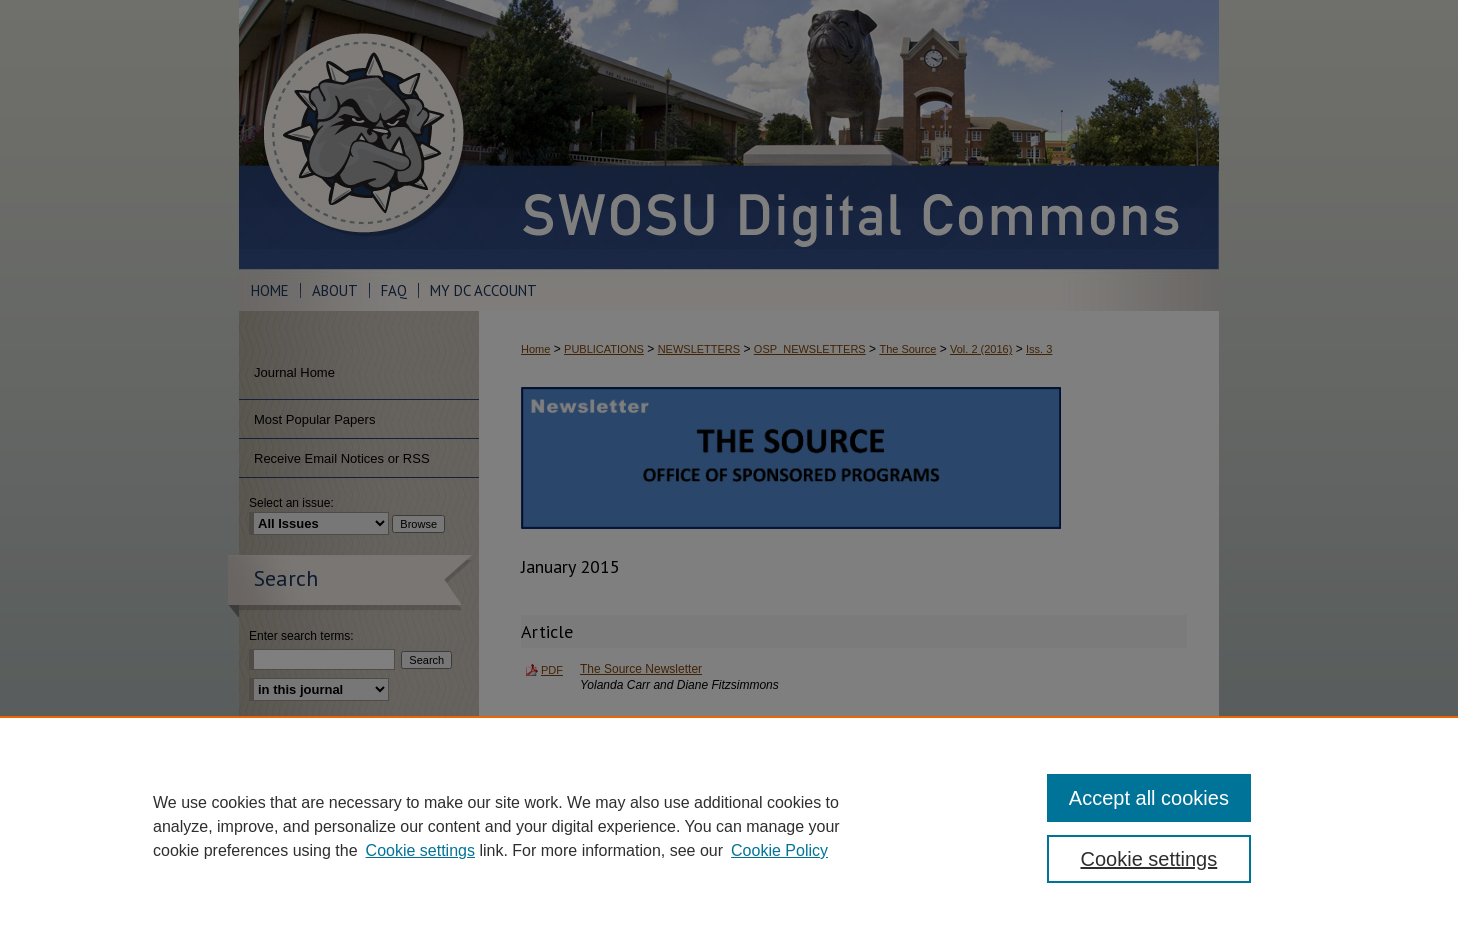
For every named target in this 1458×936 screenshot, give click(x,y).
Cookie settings (420, 850)
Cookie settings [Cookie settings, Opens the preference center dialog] (1149, 859)
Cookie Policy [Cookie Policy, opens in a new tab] (779, 850)
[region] (729, 826)
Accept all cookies (1149, 798)
